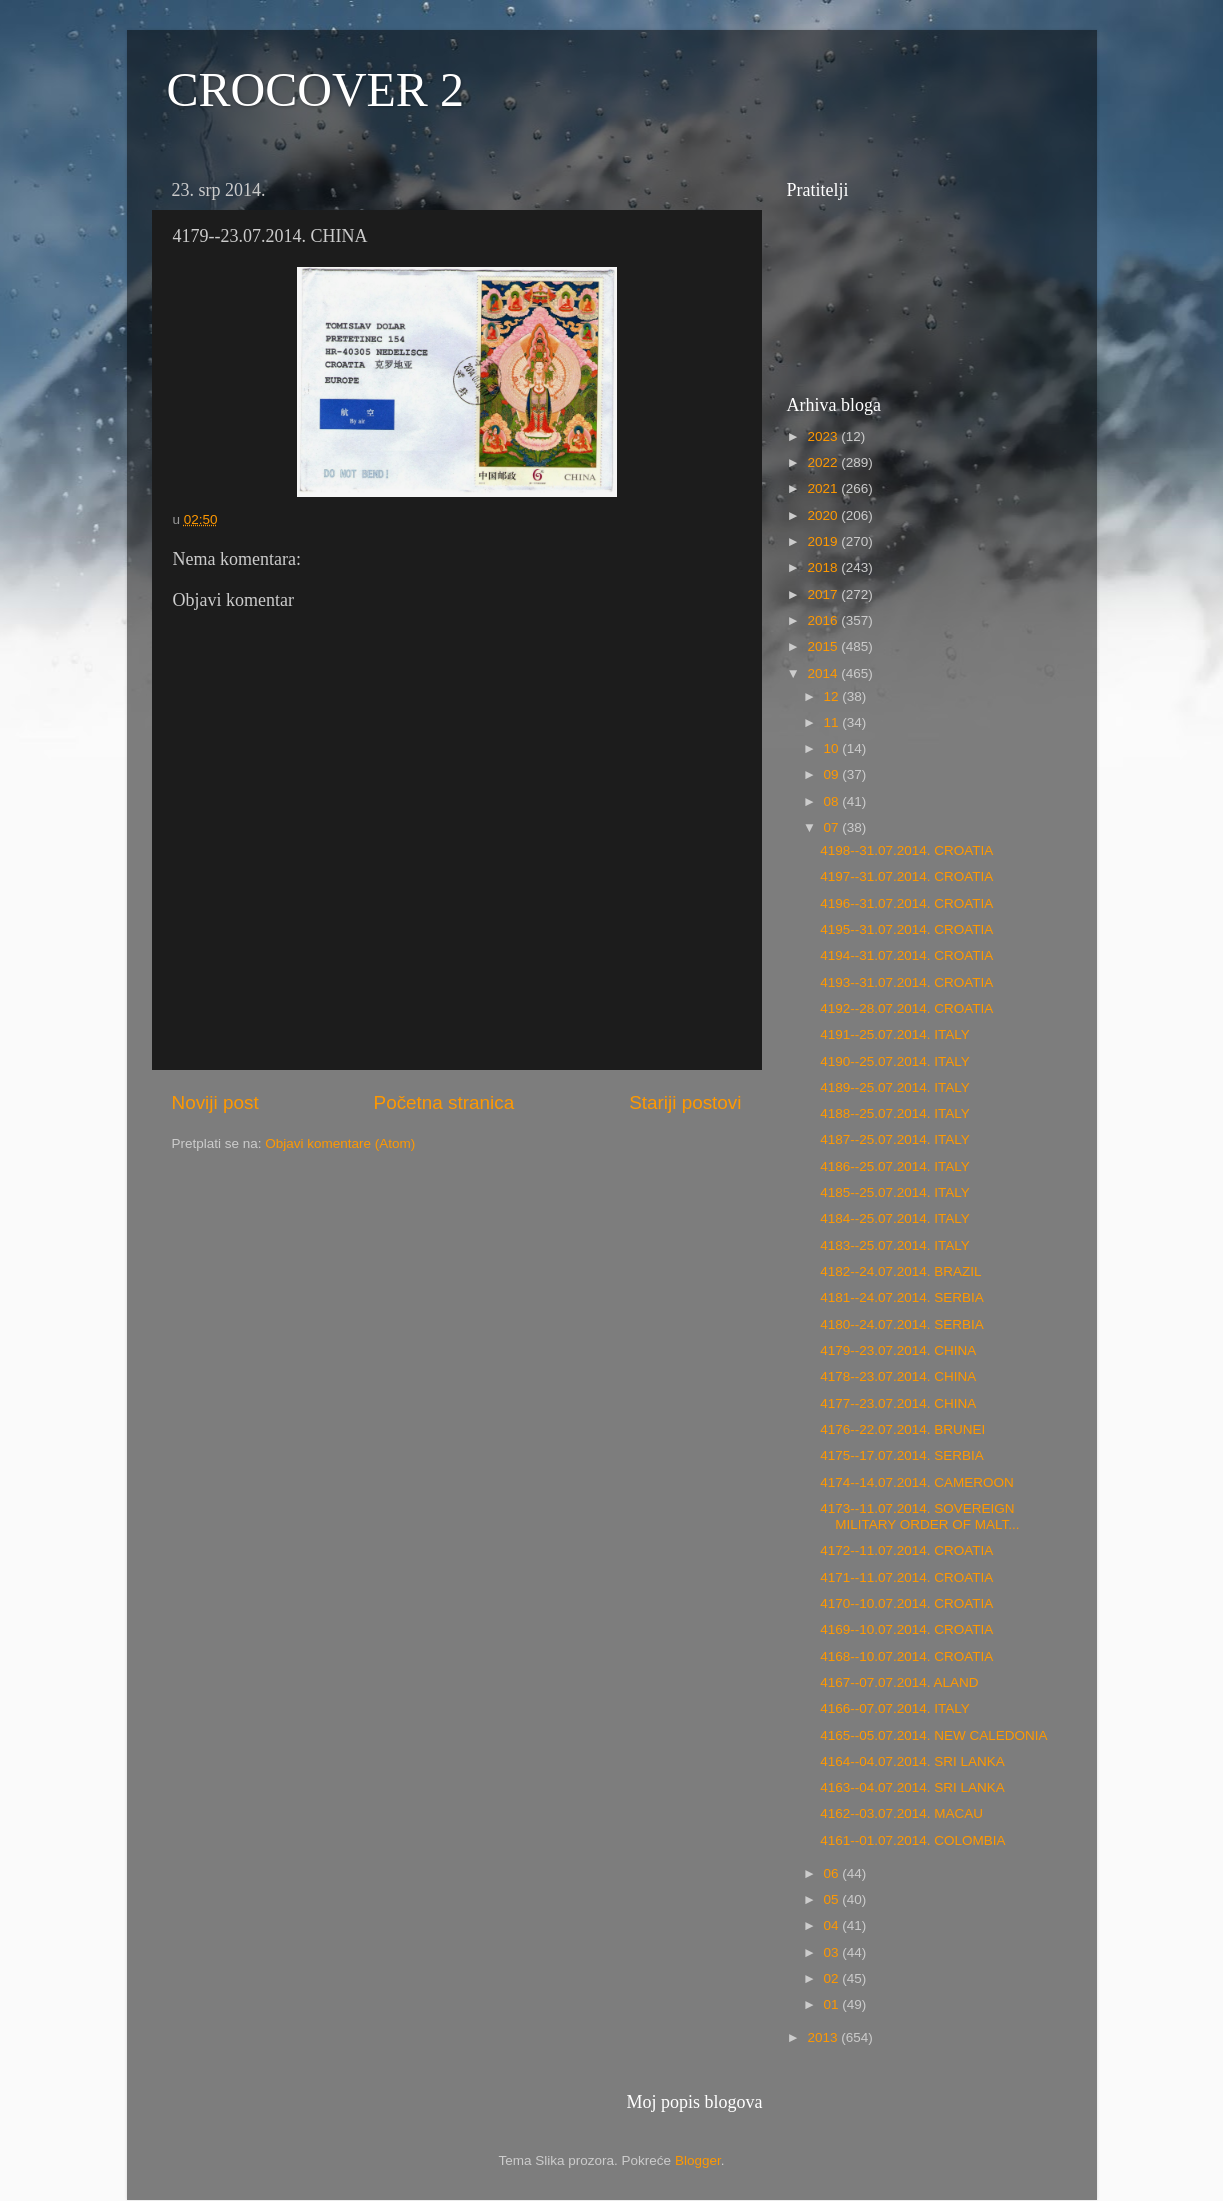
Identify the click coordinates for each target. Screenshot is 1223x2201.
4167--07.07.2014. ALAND (899, 1682)
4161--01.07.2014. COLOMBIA (912, 1840)
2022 (824, 462)
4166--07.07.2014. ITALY (895, 1708)
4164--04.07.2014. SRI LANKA (912, 1761)
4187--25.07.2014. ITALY (895, 1139)
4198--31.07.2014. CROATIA (906, 850)
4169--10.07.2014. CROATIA (906, 1629)
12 (833, 696)
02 (833, 1978)
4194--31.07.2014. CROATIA (906, 955)
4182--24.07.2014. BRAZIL (900, 1271)
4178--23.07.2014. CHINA (898, 1376)
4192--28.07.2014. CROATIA (906, 1008)
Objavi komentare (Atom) (340, 1143)
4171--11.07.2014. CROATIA (906, 1577)
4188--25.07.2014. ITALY (895, 1113)
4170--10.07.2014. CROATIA (906, 1603)
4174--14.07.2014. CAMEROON (917, 1482)
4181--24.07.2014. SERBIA (902, 1297)
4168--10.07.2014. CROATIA (906, 1656)
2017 (824, 594)
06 (833, 1873)
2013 (824, 2037)
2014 (824, 673)
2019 (824, 541)
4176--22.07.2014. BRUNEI (902, 1429)
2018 (824, 567)
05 (833, 1899)
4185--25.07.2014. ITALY (895, 1192)
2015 (824, 646)
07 (833, 827)
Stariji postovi (685, 1102)
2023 (824, 436)
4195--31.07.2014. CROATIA (906, 929)
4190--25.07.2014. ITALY (895, 1061)
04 (833, 1925)
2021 (824, 488)
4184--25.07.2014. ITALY (895, 1218)
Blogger (698, 2160)
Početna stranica (444, 1102)
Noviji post (215, 1102)
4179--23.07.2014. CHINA (898, 1350)
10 (833, 748)
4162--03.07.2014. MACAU (901, 1813)
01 (833, 2004)
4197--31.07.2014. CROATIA (906, 876)
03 (833, 1952)
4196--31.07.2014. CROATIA (906, 903)
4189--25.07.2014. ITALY (895, 1087)
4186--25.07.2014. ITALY (895, 1166)
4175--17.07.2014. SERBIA (902, 1455)
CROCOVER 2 (315, 89)
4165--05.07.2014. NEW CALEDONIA (933, 1735)
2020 (824, 515)
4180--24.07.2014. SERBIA (902, 1324)
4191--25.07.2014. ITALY (895, 1034)
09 (833, 774)
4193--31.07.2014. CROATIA (906, 982)
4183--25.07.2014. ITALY (895, 1245)
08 (833, 801)
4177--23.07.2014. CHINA (898, 1403)
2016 (824, 620)
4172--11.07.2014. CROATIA (906, 1550)
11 (833, 722)
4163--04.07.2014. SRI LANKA (912, 1787)
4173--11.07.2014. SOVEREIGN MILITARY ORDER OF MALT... (919, 1516)
